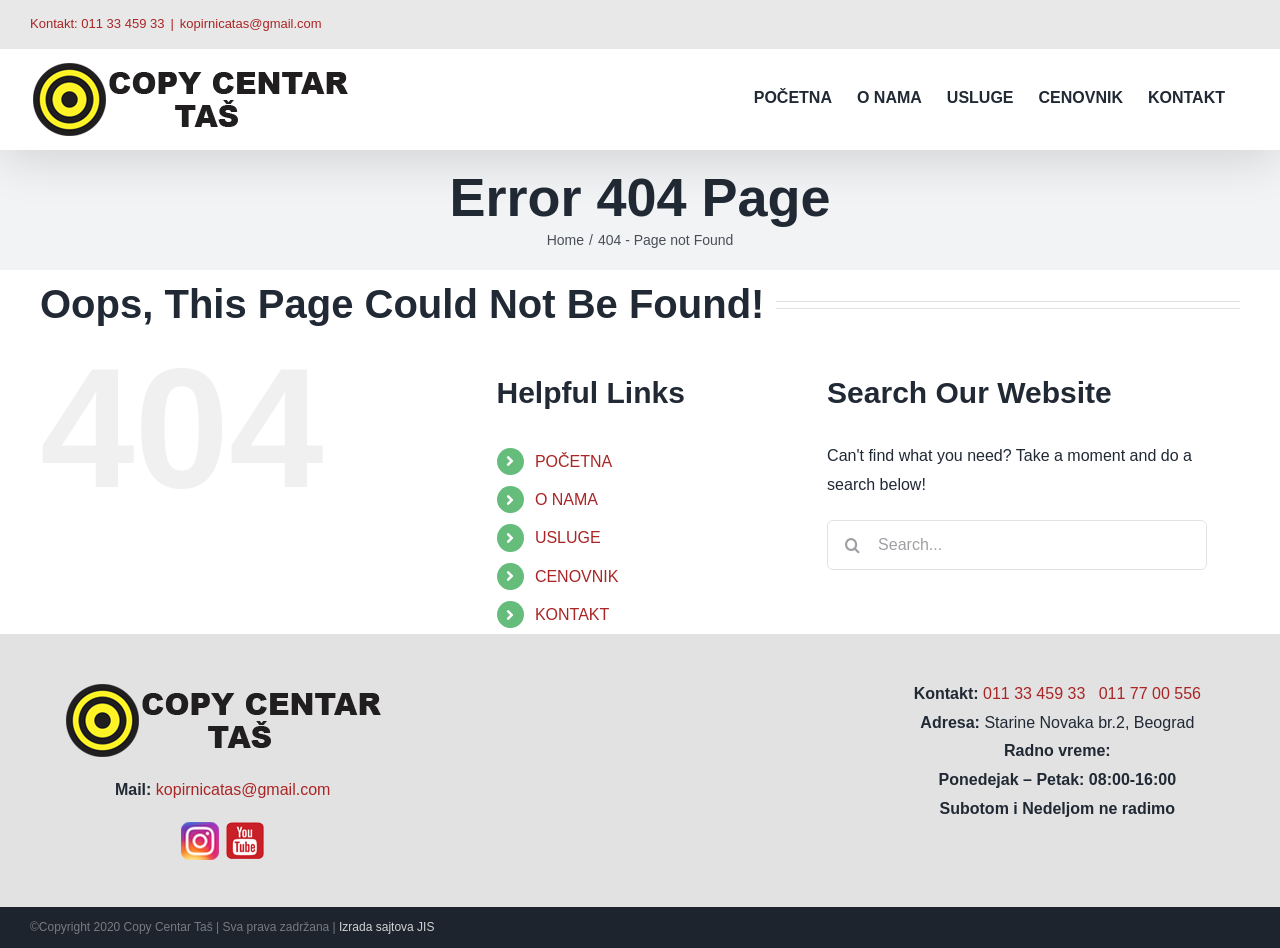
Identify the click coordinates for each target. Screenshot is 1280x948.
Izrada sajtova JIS (386, 927)
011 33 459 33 (122, 23)
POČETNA (573, 461)
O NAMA (566, 499)
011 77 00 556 (1150, 693)
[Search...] (1017, 545)
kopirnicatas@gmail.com (251, 23)
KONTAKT (572, 614)
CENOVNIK (577, 576)
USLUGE (568, 537)
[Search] (852, 545)
